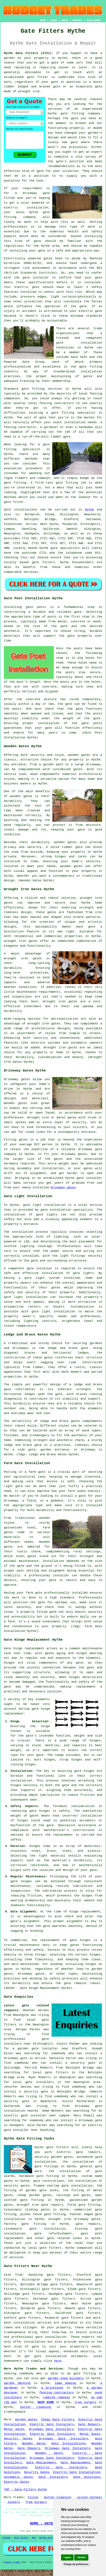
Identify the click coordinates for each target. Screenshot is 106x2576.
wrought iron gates (23, 958)
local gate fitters (44, 2248)
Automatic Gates (18, 2477)
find (18, 2274)
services (31, 572)
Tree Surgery (36, 2502)
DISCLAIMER (94, 20)
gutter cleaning (35, 2407)
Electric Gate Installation (76, 2472)
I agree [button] (67, 2557)
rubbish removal (56, 2397)
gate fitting (84, 2373)
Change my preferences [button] (76, 2564)
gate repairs (88, 2224)
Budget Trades (12, 2562)
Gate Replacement (41, 2462)
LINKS (53, 20)
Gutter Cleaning (57, 2497)
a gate (52, 62)
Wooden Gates (34, 2443)
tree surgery (85, 2402)
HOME (43, 20)
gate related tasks (64, 2238)
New (34, 2538)
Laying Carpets (89, 2497)
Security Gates (18, 2438)
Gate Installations (68, 2443)
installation (37, 207)
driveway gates (63, 1187)
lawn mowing (65, 2383)
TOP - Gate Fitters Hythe (25, 2489)
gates (55, 1023)
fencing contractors (56, 2392)
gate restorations (48, 2181)
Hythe (89, 509)
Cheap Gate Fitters (57, 2419)
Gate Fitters (21, 2538)
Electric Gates (16, 2482)
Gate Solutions (87, 2477)
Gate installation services (27, 2322)
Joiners (13, 2502)
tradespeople (14, 2411)
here (57, 2361)
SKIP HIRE (45, 2402)
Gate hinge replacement (24, 1648)
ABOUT (64, 20)
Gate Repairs (89, 2424)
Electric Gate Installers (52, 2424)
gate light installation (44, 1205)
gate (64, 113)
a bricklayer (52, 2387)
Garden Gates (26, 2419)
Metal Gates (14, 2429)
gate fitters (43, 562)
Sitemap (6, 2538)
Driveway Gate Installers (51, 2429)
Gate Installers (52, 2477)
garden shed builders (66, 2378)
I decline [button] (81, 2557)
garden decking (17, 2383)
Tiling (32, 2497)
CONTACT (77, 20)
